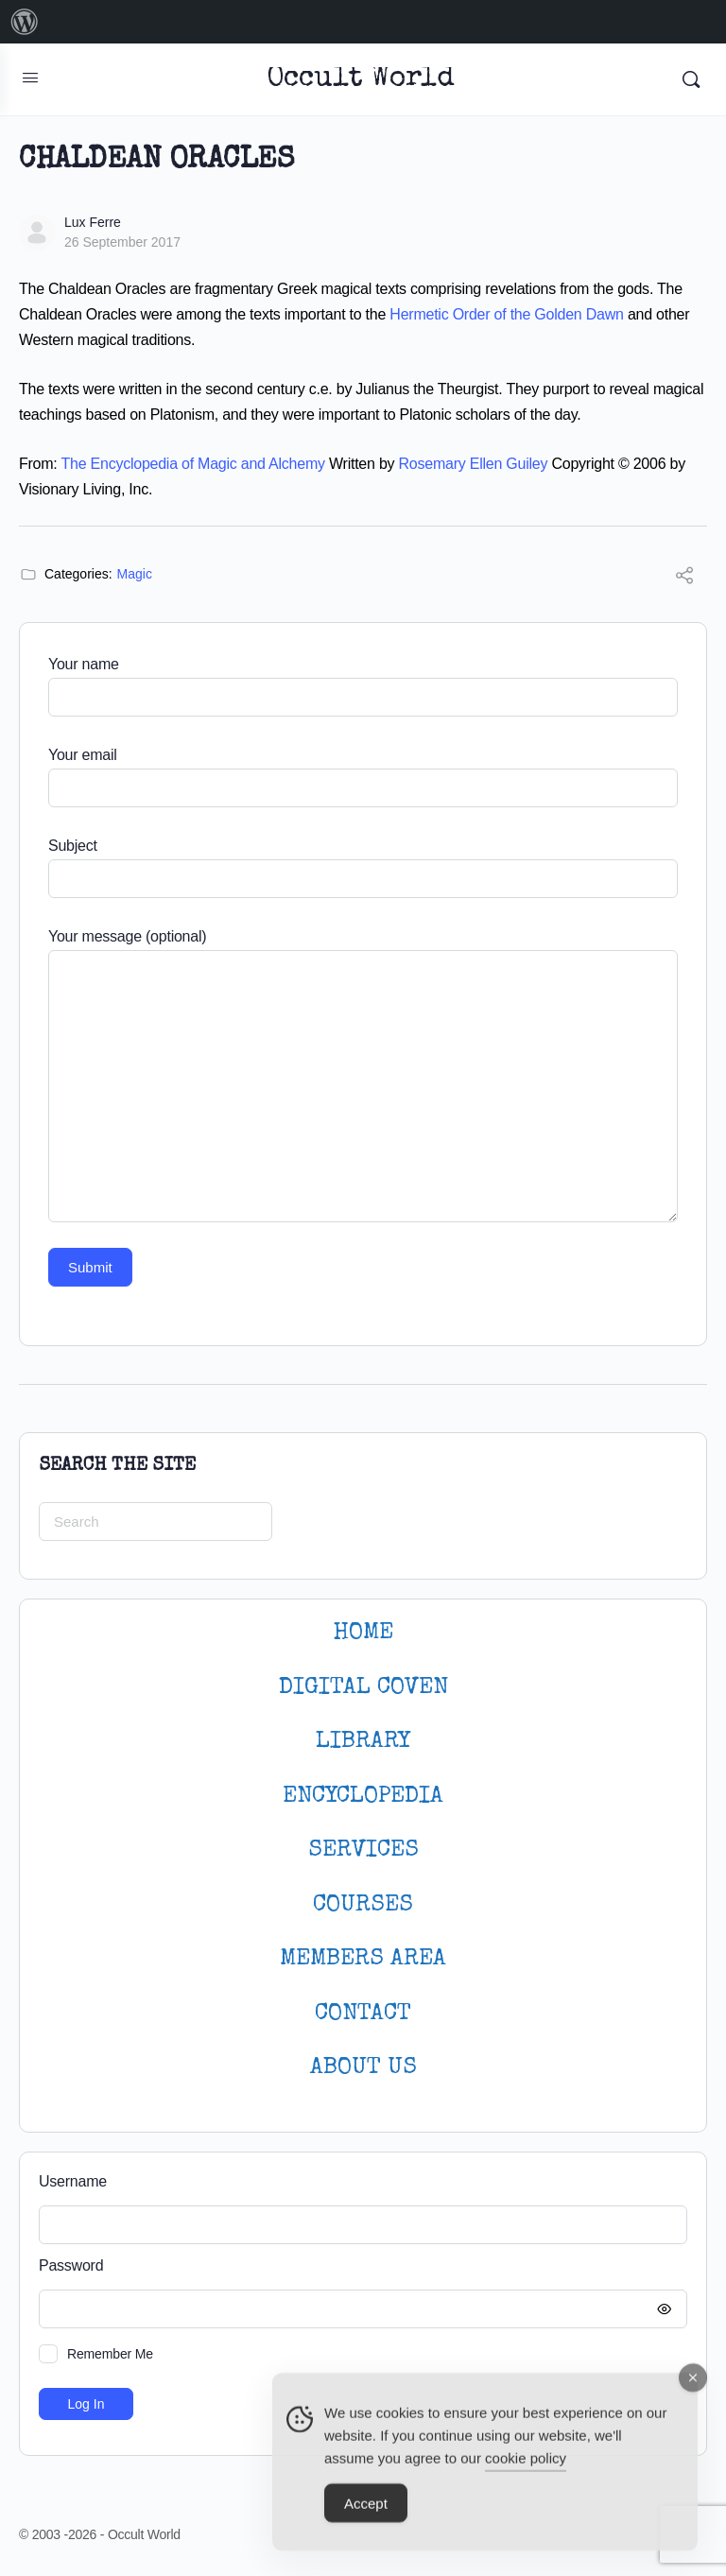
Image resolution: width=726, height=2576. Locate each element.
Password (358, 2266)
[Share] (684, 578)
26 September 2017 (122, 242)
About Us (363, 2068)
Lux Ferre (92, 222)
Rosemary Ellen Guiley (473, 464)
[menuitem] (24, 21)
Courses (363, 1905)
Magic (134, 573)
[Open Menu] (30, 77)
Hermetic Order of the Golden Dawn (506, 314)
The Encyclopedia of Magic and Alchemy (193, 464)
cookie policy (525, 2469)
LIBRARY (363, 1742)
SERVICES (363, 1850)
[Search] (691, 79)
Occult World (361, 80)
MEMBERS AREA (363, 1959)
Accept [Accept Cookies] (366, 2514)
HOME (363, 1633)
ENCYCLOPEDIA (363, 1796)
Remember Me (110, 2353)
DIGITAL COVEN (363, 1688)
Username (73, 2181)
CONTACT (363, 2014)
